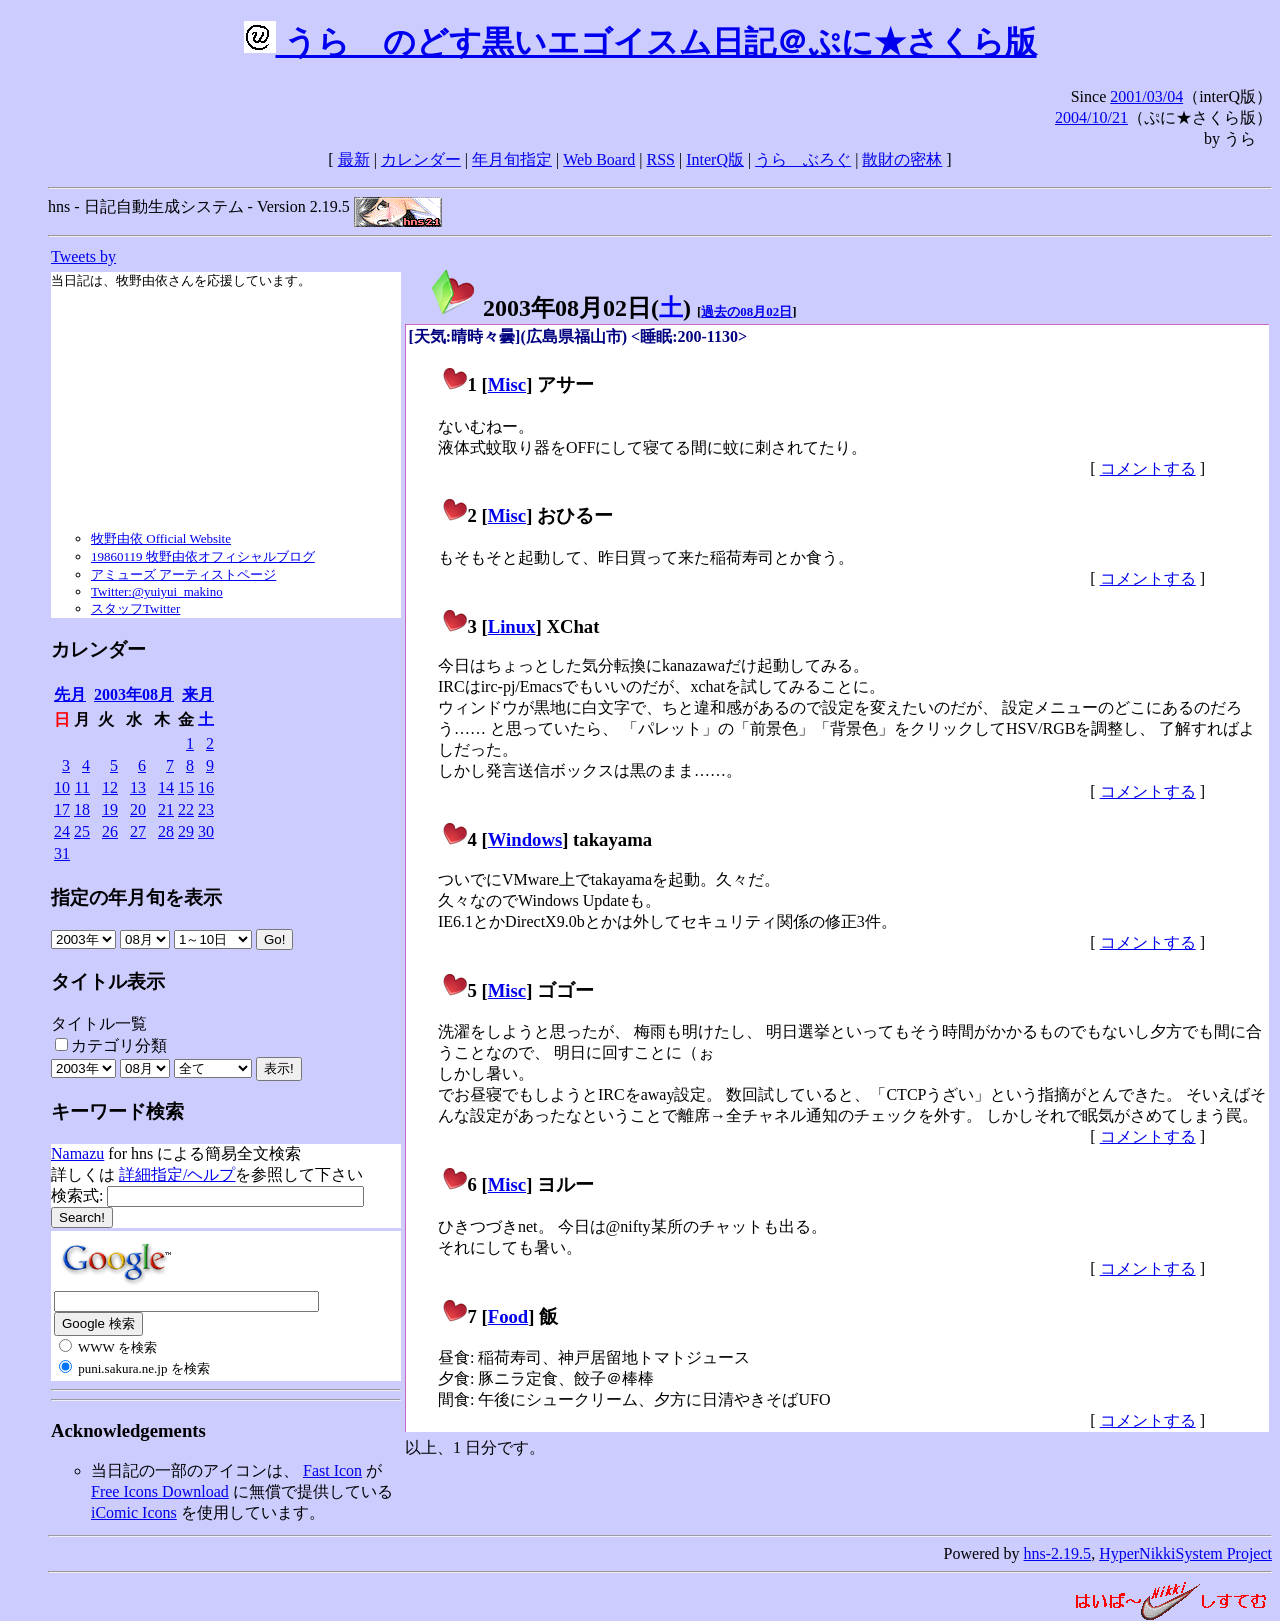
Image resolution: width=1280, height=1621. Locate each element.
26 (110, 831)
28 (166, 831)
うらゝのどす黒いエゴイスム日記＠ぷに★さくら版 (640, 42)
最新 (354, 159)
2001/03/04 (1146, 96)
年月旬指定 (512, 159)
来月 (198, 694)
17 (62, 809)
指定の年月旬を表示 (136, 897)
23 (206, 809)
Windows (525, 839)
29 (186, 831)
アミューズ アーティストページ (183, 574)
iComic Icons (134, 1512)
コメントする (1148, 468)
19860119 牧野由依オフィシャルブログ (203, 556)
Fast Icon (332, 1470)
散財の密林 (902, 159)
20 (138, 809)
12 (110, 787)
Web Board (599, 159)
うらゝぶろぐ (803, 159)
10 (62, 787)
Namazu (77, 1153)
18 (82, 809)
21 (166, 809)
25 (82, 831)
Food (508, 1316)
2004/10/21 (1091, 117)
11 (82, 787)
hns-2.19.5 (1058, 1553)
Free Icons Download (160, 1491)
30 (206, 831)
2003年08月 (134, 694)
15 (186, 787)
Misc (507, 384)
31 (62, 853)
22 (186, 809)
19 (110, 809)
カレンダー (421, 159)
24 (62, 831)
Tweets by (83, 256)
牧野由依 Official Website (161, 538)
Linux (512, 626)
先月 (70, 694)
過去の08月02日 (746, 311)
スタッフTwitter (135, 608)
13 (138, 787)
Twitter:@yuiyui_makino (157, 591)
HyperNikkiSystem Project (1185, 1553)
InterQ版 (715, 159)
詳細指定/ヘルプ (177, 1174)
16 (206, 787)
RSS (661, 159)
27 (138, 831)
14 (166, 787)
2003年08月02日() (560, 308)
